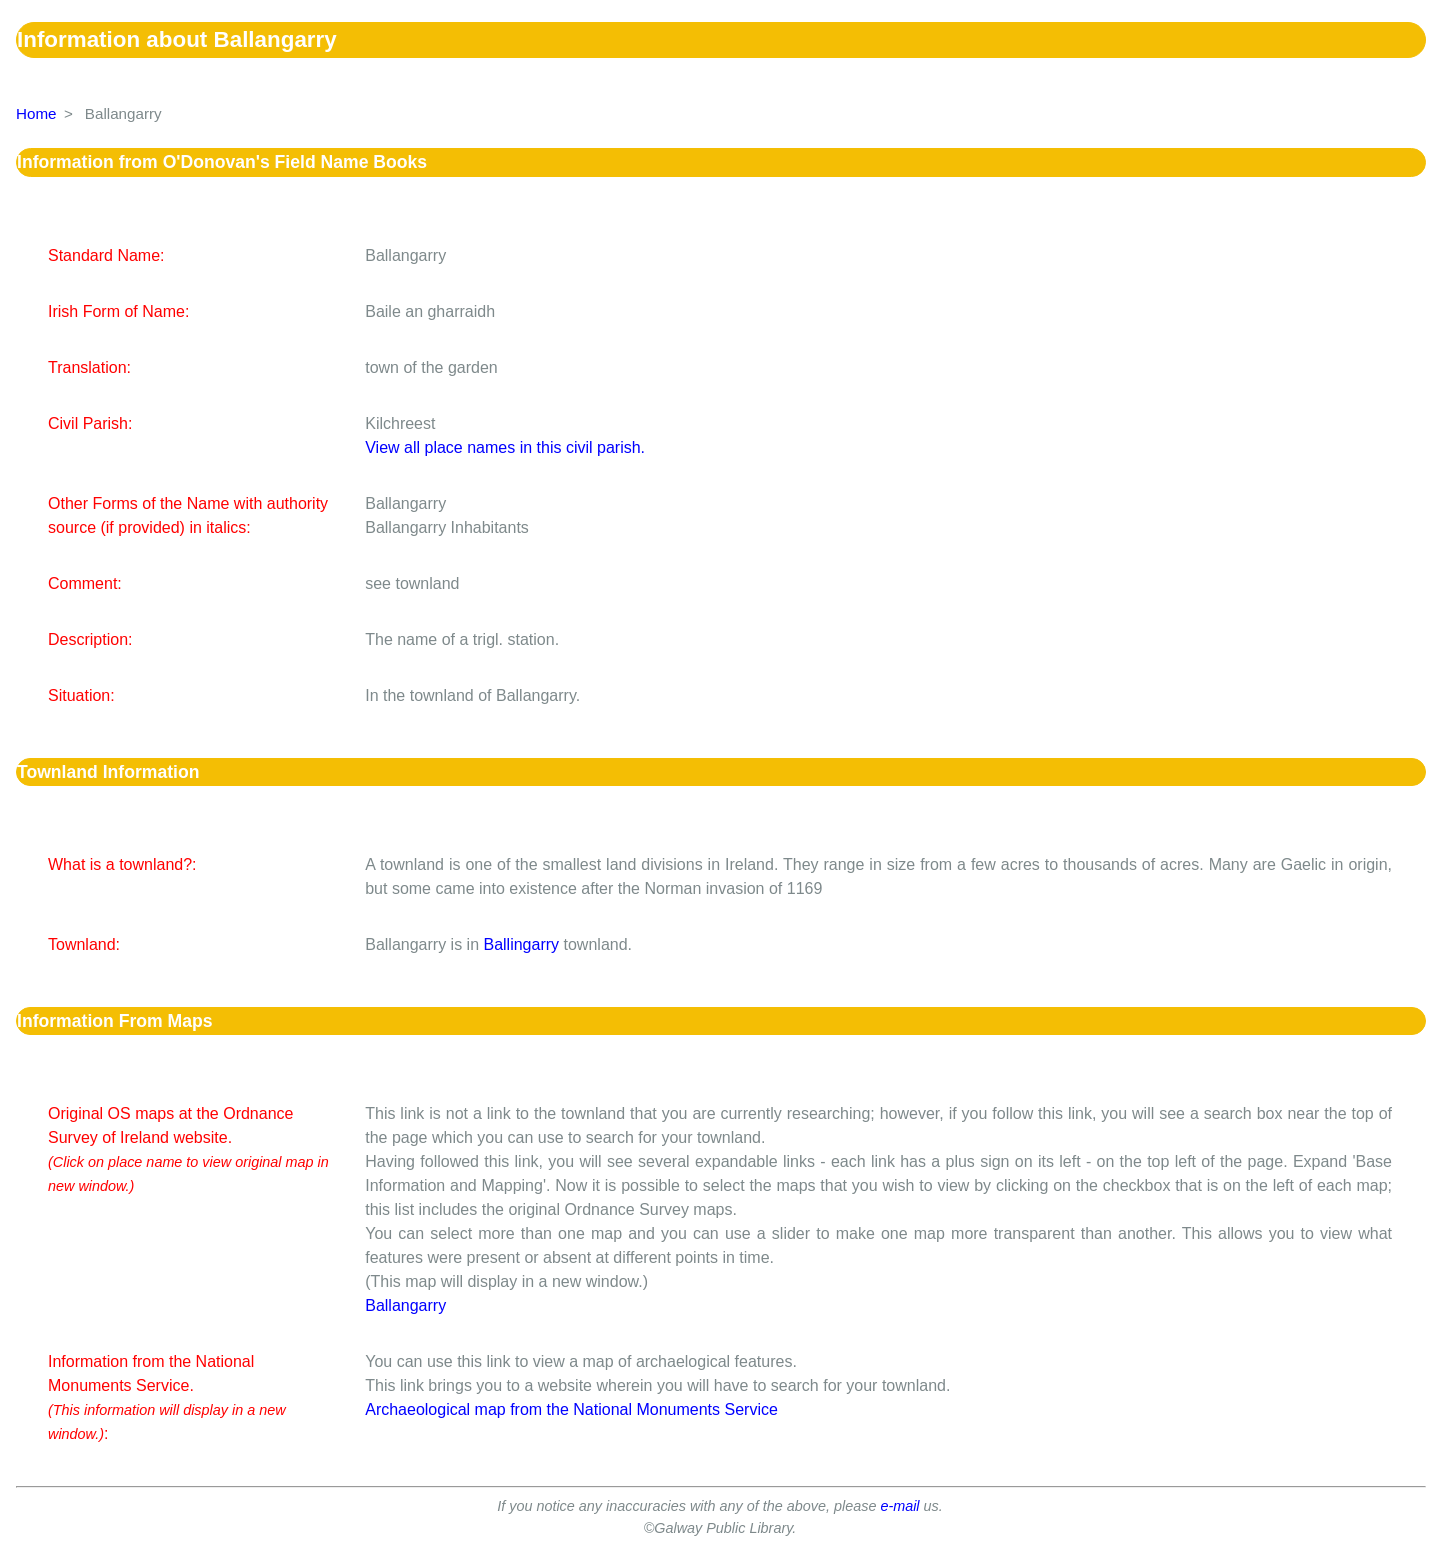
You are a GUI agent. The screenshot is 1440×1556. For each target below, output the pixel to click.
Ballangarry (405, 1305)
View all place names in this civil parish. (505, 447)
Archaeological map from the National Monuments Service (571, 1409)
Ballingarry (521, 944)
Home (36, 113)
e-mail (899, 1506)
